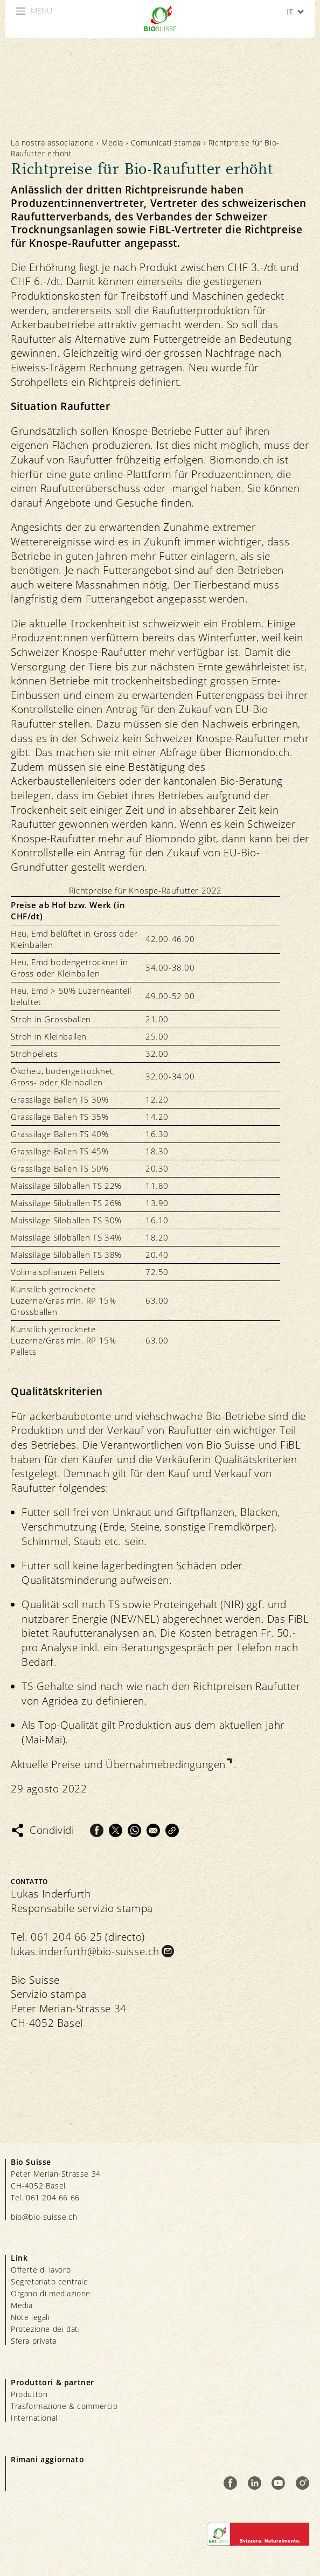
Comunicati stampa (166, 142)
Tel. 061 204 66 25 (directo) (78, 1937)
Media (112, 142)
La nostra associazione (52, 142)
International (34, 2418)
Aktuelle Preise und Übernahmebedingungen (118, 1764)
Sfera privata (34, 2341)
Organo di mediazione (51, 2293)
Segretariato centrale (49, 2281)
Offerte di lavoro (41, 2270)
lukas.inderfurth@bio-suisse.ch (85, 1951)
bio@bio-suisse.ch (44, 2217)
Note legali (30, 2317)
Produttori (29, 2394)
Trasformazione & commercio (64, 2406)
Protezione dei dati (45, 2329)
